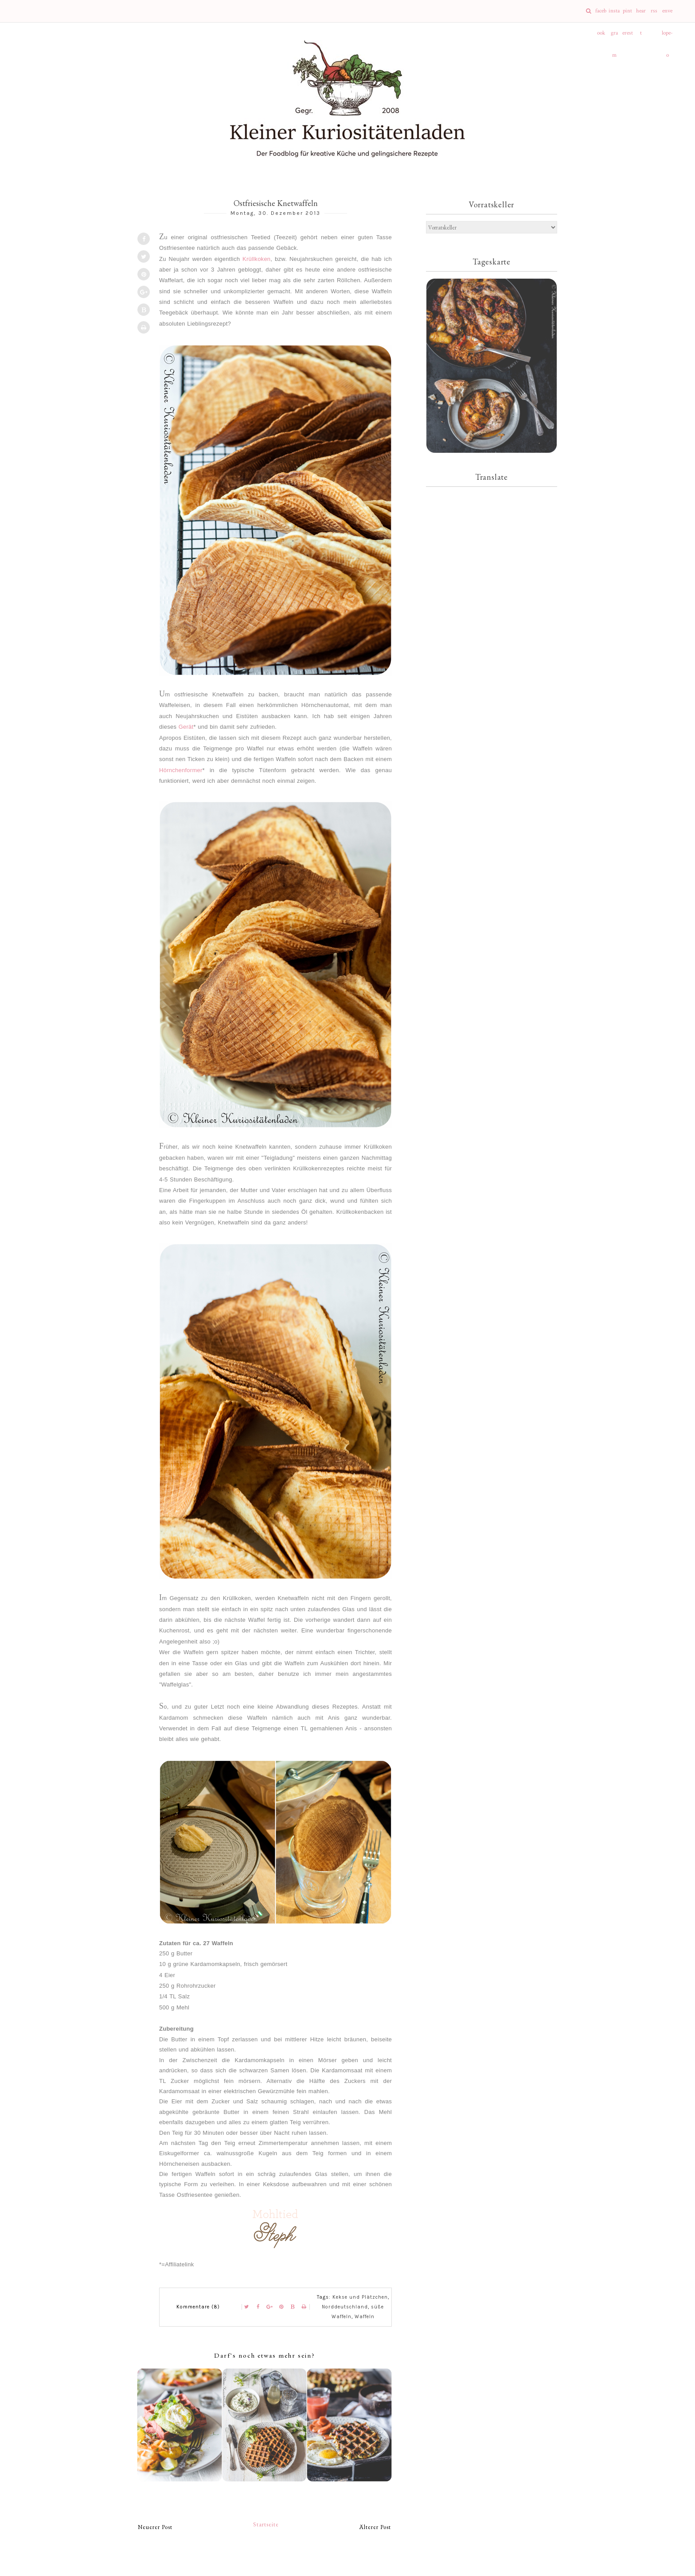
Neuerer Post (155, 2527)
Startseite (266, 2524)
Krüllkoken (256, 259)
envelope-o (667, 14)
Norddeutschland (345, 2307)
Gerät (186, 726)
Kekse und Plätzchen (360, 2297)
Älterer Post (375, 2527)
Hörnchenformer (181, 770)
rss (654, 11)
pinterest (627, 14)
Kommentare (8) (198, 2307)
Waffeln (365, 2317)
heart (641, 14)
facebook (600, 14)
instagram (614, 14)
